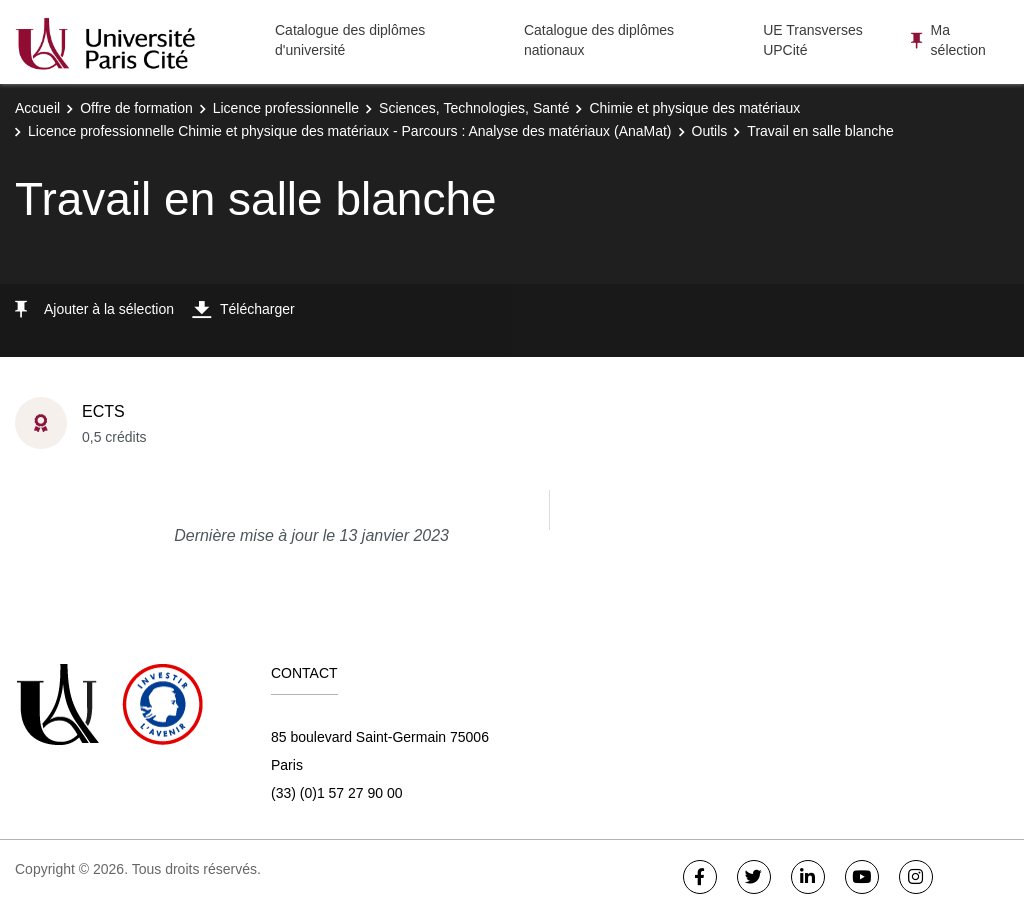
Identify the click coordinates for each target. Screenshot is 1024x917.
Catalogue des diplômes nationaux (599, 40)
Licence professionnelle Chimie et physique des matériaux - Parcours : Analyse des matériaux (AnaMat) (350, 131)
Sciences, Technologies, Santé (474, 108)
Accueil (37, 108)
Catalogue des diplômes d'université (350, 40)
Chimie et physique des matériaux (694, 108)
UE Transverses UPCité (813, 40)
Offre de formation (136, 108)
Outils (710, 131)
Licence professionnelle (286, 108)
